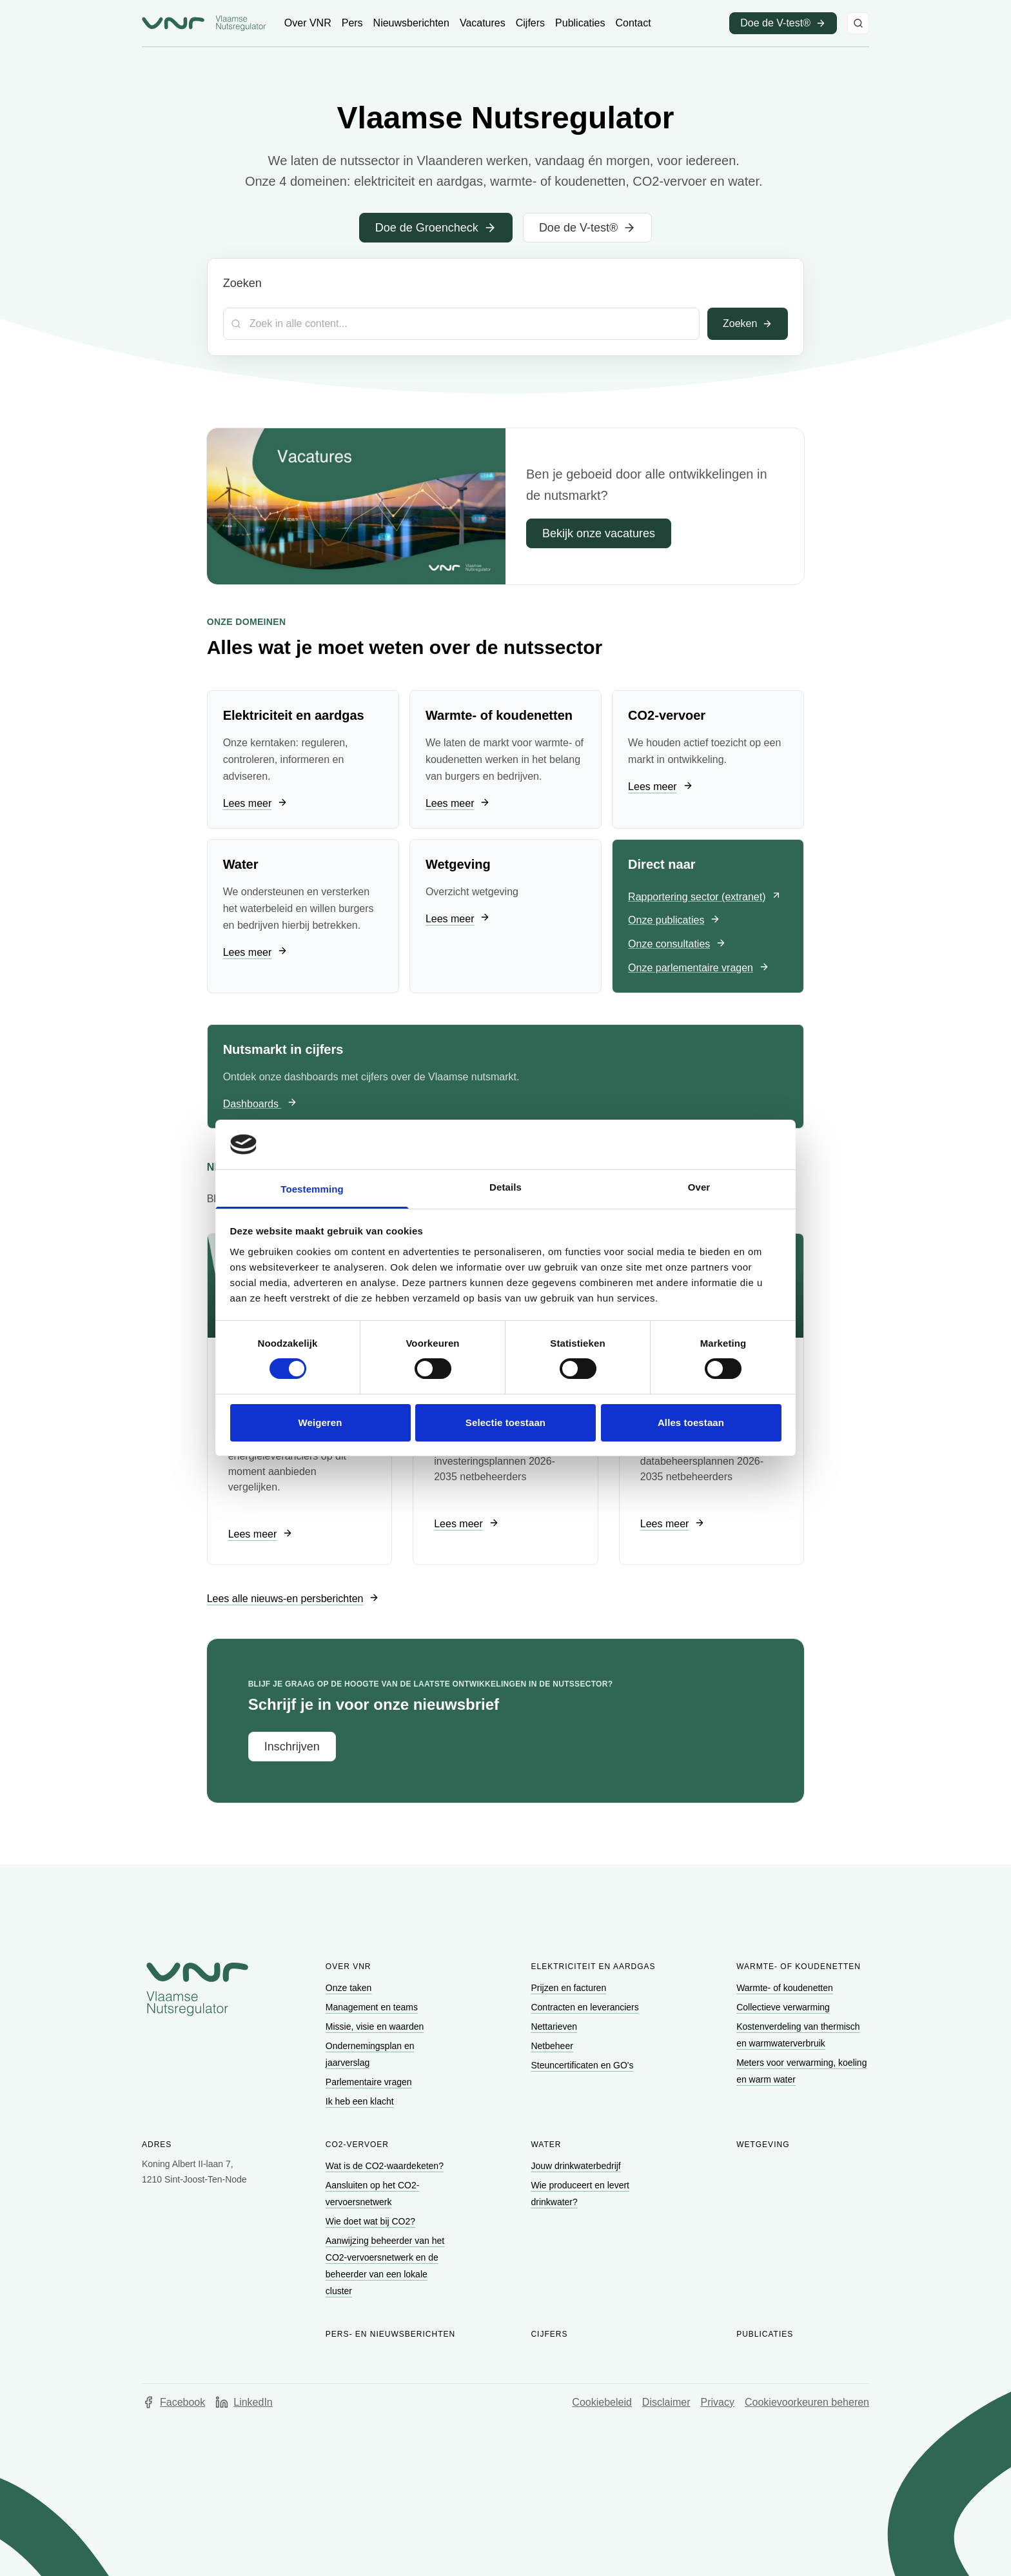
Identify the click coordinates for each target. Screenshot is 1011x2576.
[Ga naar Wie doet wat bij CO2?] (372, 2221)
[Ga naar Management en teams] (373, 2007)
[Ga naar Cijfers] (530, 23)
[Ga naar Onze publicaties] (674, 920)
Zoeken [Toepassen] (747, 323)
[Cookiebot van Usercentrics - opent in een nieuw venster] (725, 1144)
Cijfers (549, 2334)
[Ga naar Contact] (633, 23)
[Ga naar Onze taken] (350, 1988)
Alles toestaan (691, 1422)
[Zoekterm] (461, 324)
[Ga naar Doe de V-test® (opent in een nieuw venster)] (783, 23)
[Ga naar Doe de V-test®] (587, 228)
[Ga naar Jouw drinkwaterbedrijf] (577, 2166)
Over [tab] (699, 1187)
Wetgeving (762, 2144)
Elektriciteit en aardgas (593, 1966)
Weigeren (320, 1422)
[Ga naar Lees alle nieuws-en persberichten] (293, 1598)
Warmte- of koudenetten (798, 1966)
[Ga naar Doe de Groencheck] (436, 228)
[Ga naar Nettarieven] (555, 2026)
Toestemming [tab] (312, 1189)
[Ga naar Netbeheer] (553, 2046)
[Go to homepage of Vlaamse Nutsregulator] (197, 1989)
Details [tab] (505, 1187)
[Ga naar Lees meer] (255, 804)
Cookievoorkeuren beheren (807, 2402)
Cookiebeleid (602, 2402)
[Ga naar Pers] (352, 23)
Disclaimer (666, 2402)
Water (546, 2144)
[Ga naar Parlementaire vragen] (370, 2082)
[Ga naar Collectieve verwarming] (784, 2007)
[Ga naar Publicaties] (580, 23)
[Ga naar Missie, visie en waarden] (376, 2026)
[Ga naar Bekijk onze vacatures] (598, 533)
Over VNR (348, 1966)
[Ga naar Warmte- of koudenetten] (786, 1988)
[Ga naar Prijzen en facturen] (570, 1988)
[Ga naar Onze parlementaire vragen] (698, 968)
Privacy (717, 2402)
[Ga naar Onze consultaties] (677, 944)
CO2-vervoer (357, 2144)
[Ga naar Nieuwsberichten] (411, 23)
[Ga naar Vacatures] (482, 23)
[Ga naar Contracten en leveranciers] (586, 2007)
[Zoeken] (858, 23)
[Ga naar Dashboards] (260, 1104)
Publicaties (764, 2334)
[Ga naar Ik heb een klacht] (361, 2101)
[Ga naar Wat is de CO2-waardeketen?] (386, 2166)
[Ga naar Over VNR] (307, 23)
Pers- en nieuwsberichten (390, 2334)
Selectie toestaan (505, 1422)
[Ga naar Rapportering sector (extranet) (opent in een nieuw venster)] (704, 897)
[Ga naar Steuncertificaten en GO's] (583, 2065)
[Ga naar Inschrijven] (292, 1746)
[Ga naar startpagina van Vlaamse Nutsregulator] (204, 23)
